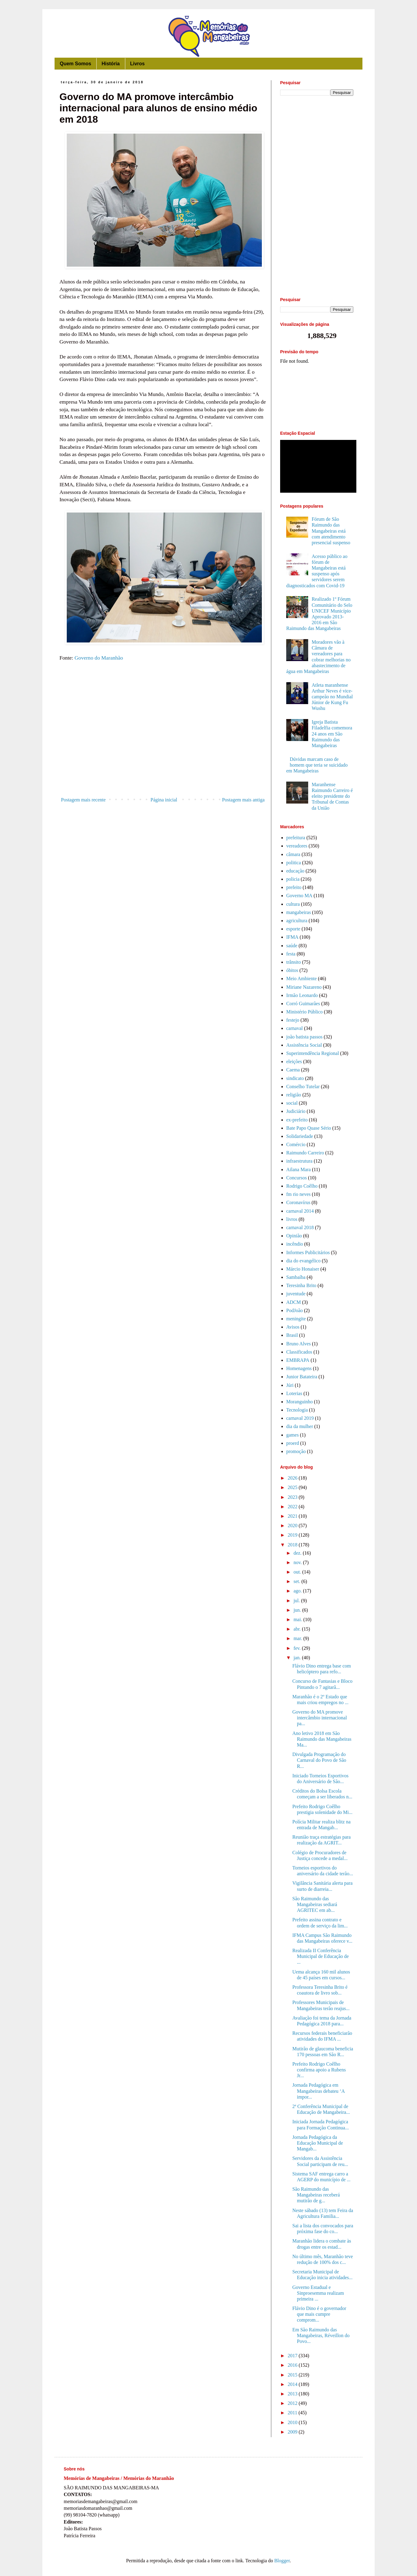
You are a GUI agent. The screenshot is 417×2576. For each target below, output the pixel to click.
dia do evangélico (303, 1260)
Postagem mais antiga (243, 799)
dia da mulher (299, 1426)
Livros (137, 63)
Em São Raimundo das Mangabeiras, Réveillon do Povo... (321, 2335)
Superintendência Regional (312, 1053)
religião (293, 1094)
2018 (293, 1544)
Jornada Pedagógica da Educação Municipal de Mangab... (317, 2143)
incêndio (294, 1244)
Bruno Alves (298, 1343)
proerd (292, 1443)
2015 (293, 2374)
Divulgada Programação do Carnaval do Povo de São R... (319, 1760)
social (292, 1103)
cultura (293, 904)
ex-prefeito (297, 1119)
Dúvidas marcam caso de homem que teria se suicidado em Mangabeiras (317, 765)
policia (293, 879)
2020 (293, 1525)
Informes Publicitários (308, 1252)
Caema (293, 1069)
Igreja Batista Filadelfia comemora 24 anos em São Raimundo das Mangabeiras (332, 733)
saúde (291, 945)
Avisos (292, 1326)
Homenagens (299, 1368)
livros (291, 1219)
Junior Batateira (301, 1376)
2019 (293, 1535)
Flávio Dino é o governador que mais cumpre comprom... (319, 2314)
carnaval (294, 1028)
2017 (293, 2355)
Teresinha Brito (301, 1285)
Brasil (292, 1335)
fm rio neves (298, 1194)
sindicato (295, 1078)
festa (290, 953)
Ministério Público (304, 1011)
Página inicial (164, 799)
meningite (296, 1318)
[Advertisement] (162, 744)
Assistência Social (304, 1045)
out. (298, 1571)
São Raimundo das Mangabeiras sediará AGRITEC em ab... (314, 1904)
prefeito (293, 887)
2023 (293, 1497)
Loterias (294, 1393)
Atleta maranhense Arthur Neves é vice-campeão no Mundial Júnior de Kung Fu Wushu (332, 696)
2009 (293, 2431)
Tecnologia (297, 1409)
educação (295, 870)
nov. (298, 1562)
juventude (295, 1293)
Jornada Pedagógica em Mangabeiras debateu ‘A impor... (318, 2090)
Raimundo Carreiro (305, 1152)
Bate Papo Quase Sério (308, 1128)
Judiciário (295, 1111)
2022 (293, 1506)
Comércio (295, 1144)
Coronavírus (298, 1202)
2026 (293, 1477)
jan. (298, 1657)
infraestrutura (299, 1161)
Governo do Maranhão (98, 658)
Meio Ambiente (301, 978)
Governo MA (299, 895)
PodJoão (294, 1310)
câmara (293, 854)
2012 (293, 2403)
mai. (298, 1619)
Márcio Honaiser (302, 1269)
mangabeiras (298, 912)
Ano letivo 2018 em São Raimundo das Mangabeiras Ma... (321, 1739)
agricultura (296, 920)
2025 (293, 1487)
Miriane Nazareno (304, 987)
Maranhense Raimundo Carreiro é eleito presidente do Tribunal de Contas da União (332, 796)
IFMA (292, 937)
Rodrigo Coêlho (302, 1186)
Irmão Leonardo (302, 995)
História (111, 63)
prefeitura (295, 837)
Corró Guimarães (303, 1003)
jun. (298, 1610)
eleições (294, 1061)
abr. (298, 1629)
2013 (293, 2393)
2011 (293, 2412)
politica (293, 862)
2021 (293, 1516)
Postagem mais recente (83, 799)
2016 (293, 2365)
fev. (298, 1648)
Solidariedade (299, 1136)
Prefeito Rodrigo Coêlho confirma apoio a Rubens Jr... (319, 2069)
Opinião (294, 1235)
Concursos (296, 1177)
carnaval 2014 (300, 1211)
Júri (290, 1385)
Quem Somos (75, 63)
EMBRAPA (297, 1360)
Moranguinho (299, 1401)
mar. (298, 1638)
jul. (297, 1600)
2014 (293, 2384)
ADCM (293, 1302)
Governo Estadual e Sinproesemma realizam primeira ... (318, 2293)
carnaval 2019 (300, 1418)
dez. (298, 1553)
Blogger (282, 2560)
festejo (292, 1020)
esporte (293, 928)
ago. (298, 1590)
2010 (293, 2422)
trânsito (293, 962)
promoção (296, 1451)
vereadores (296, 845)
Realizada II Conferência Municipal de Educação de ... (320, 1956)
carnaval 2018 (300, 1227)
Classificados (299, 1352)
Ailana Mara (298, 1169)
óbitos (292, 970)
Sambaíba (295, 1277)
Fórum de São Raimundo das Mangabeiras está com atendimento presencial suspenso (331, 530)
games (292, 1434)
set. (297, 1581)
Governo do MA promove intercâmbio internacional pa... (319, 1717)
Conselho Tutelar (303, 1086)
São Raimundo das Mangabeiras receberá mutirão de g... (316, 2194)
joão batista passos (304, 1036)
